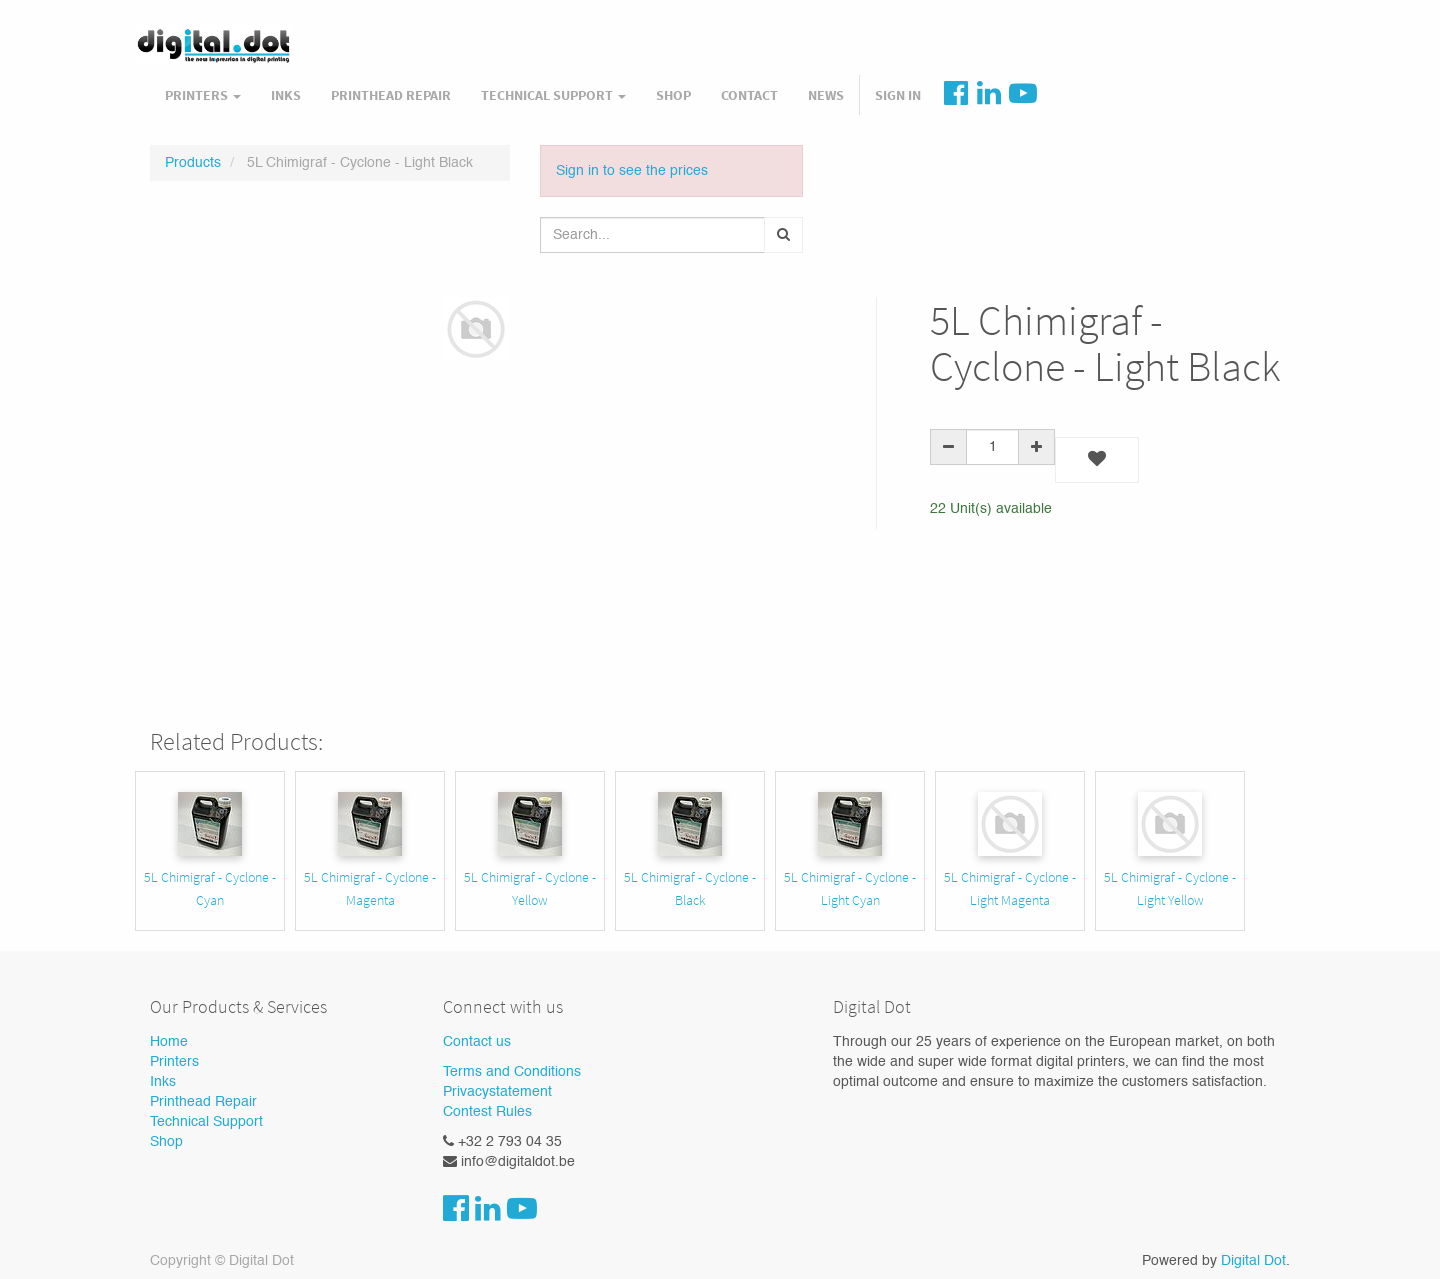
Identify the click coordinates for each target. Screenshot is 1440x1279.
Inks (163, 1082)
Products (193, 163)
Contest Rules (487, 1112)
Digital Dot (1253, 1261)
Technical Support (206, 1122)
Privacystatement (497, 1092)
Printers (174, 1062)
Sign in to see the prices (632, 171)
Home (169, 1042)
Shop (166, 1142)
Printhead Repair (203, 1102)
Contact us (477, 1042)
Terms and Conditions (512, 1072)
